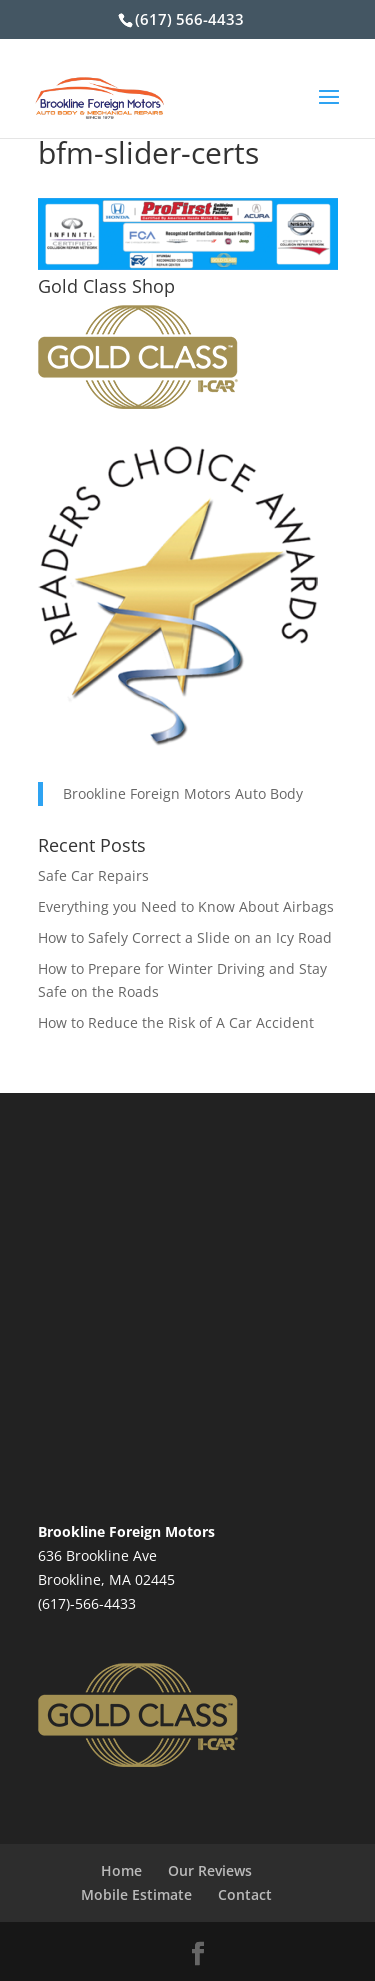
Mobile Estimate (136, 1894)
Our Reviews (210, 1870)
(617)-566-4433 (87, 1603)
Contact (245, 1894)
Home (121, 1870)
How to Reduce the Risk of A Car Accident (176, 1022)
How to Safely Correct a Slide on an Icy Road (185, 937)
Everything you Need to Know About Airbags (186, 906)
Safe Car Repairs (93, 875)
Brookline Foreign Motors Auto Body (183, 793)
